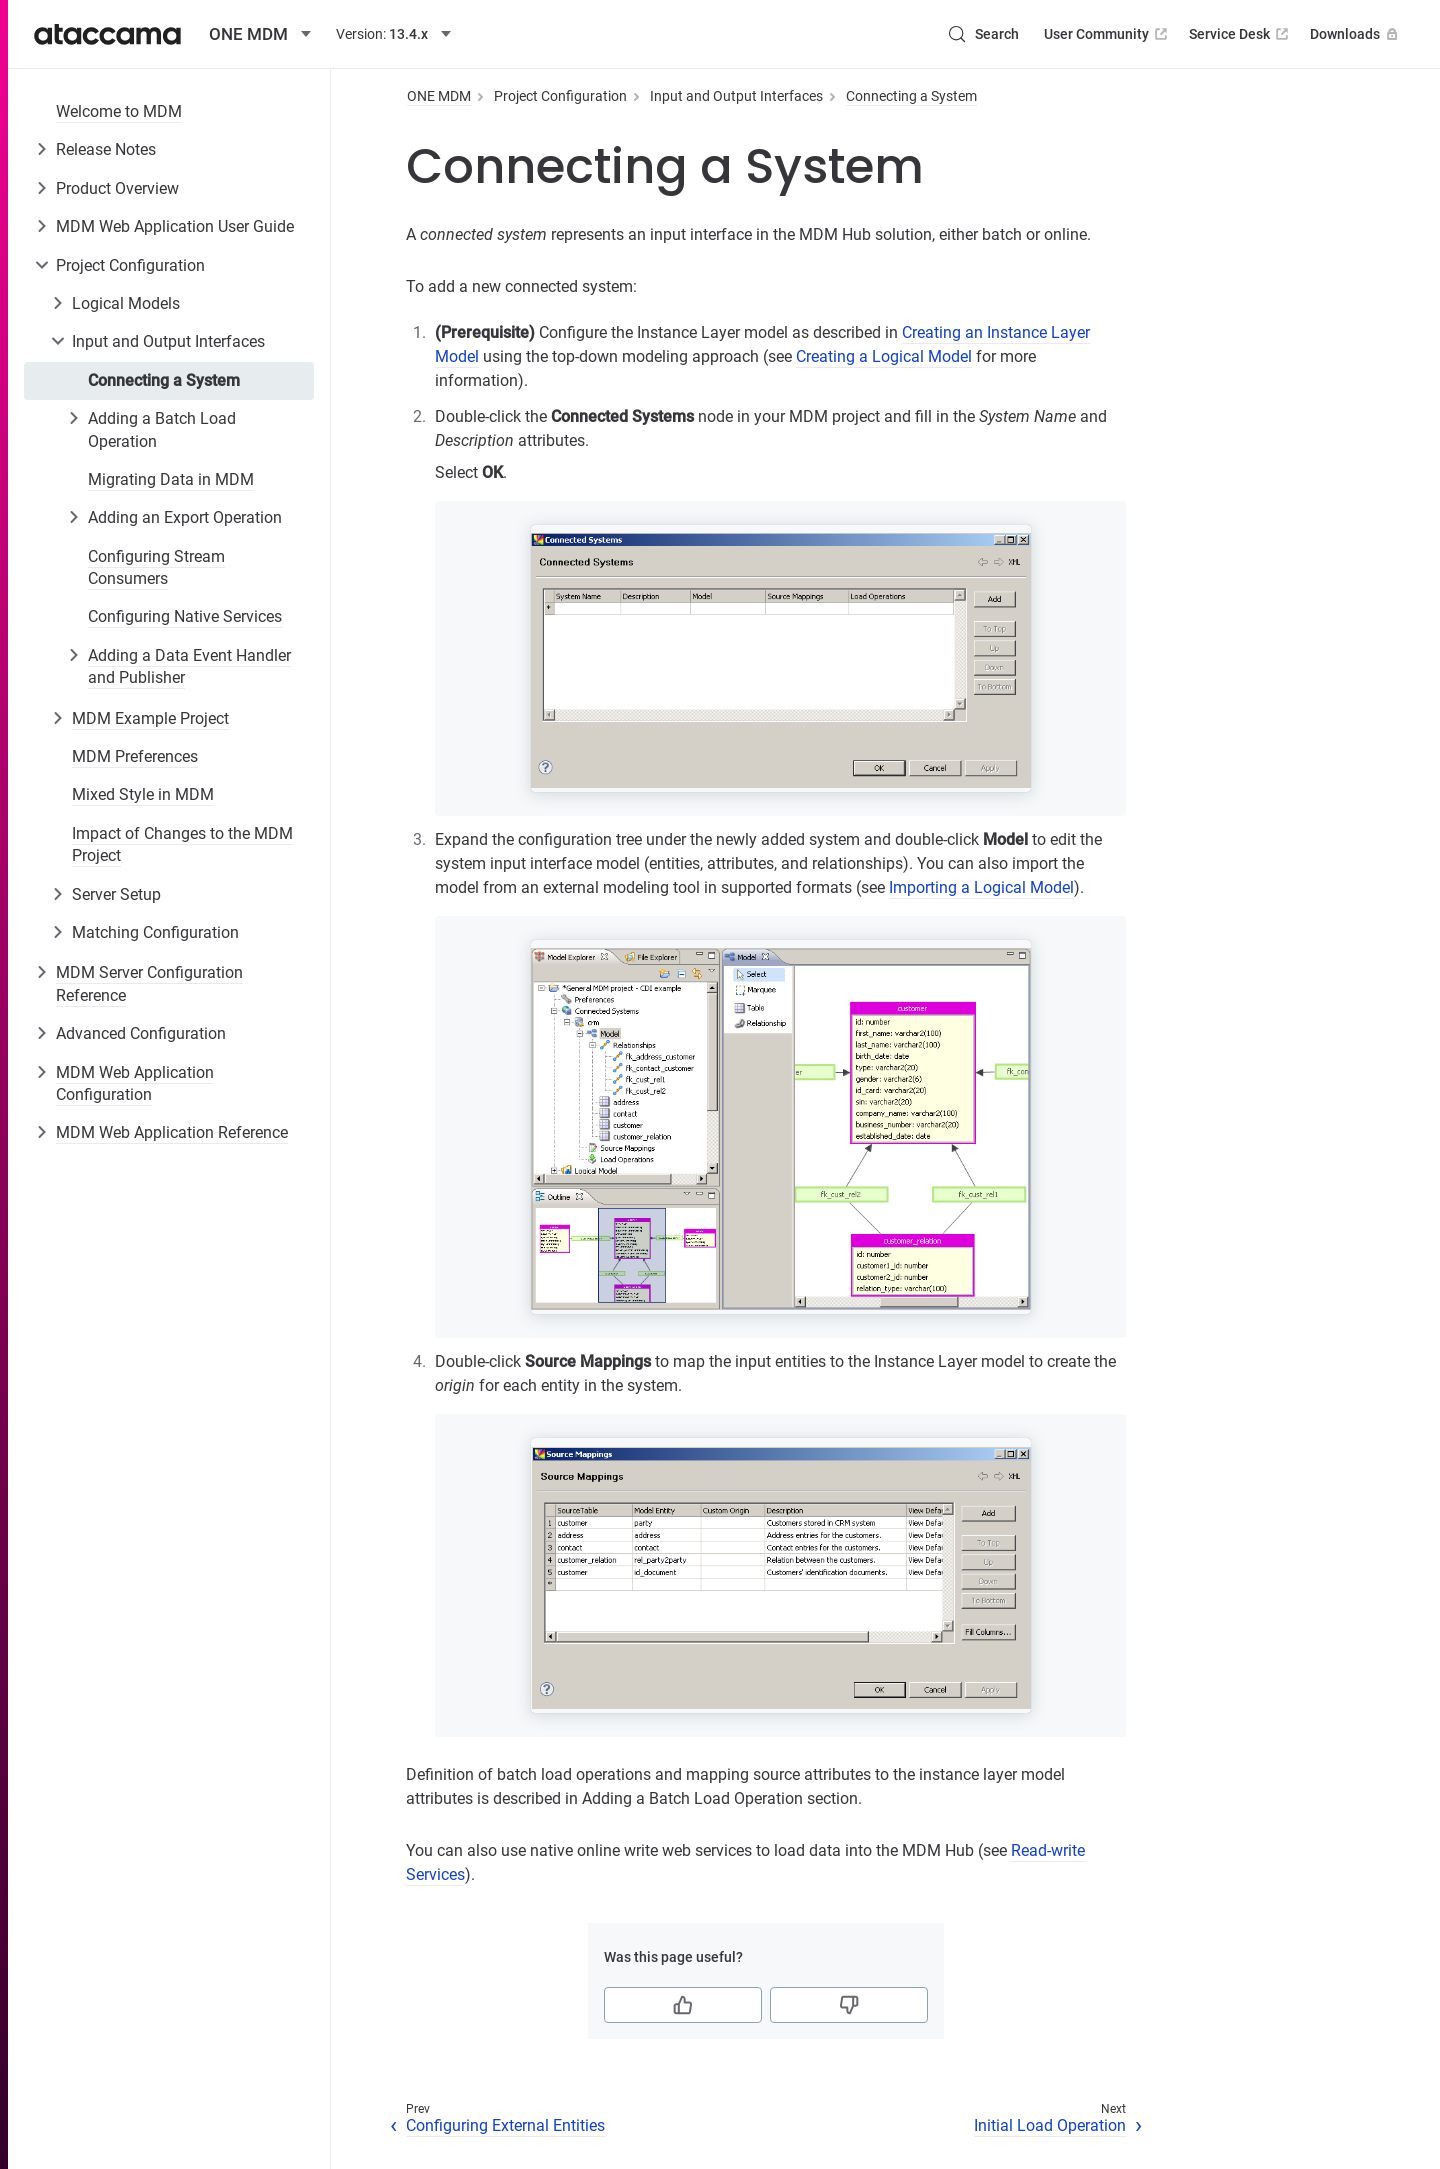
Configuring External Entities (505, 2125)
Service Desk (1240, 34)
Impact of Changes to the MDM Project (182, 844)
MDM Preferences (135, 756)
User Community (1107, 34)
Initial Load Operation (1050, 2125)
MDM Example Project (150, 718)
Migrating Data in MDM (171, 479)
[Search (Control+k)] (983, 34)
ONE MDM (439, 96)
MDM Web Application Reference (172, 1132)
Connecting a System (164, 380)
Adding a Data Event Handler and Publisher (189, 666)
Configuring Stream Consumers (156, 567)
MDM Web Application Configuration (135, 1083)
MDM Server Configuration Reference (149, 983)
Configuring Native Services (185, 616)
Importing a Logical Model (981, 887)
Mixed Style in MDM (143, 794)
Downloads (1356, 34)
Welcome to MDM (119, 111)
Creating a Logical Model (884, 356)
